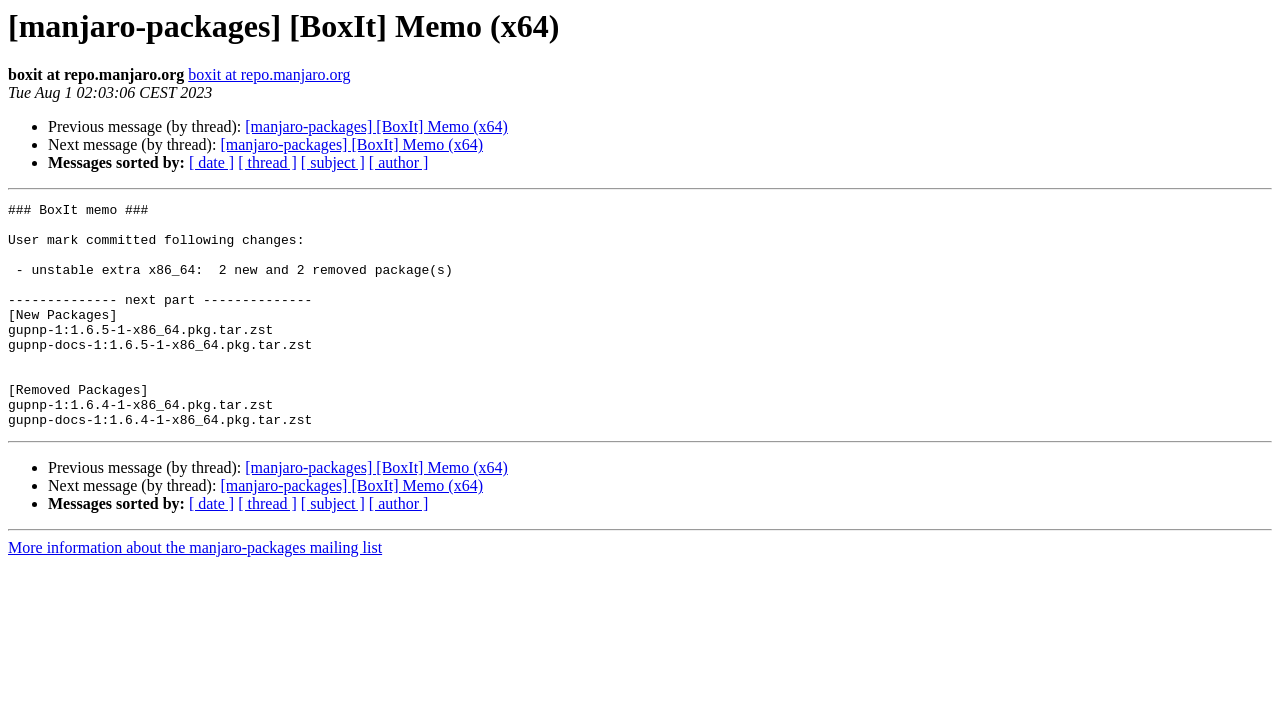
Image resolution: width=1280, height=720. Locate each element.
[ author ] (399, 162)
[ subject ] (333, 162)
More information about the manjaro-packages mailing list (195, 592)
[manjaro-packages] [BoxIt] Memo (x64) (376, 126)
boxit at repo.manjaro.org (269, 74)
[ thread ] (267, 162)
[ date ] (211, 162)
